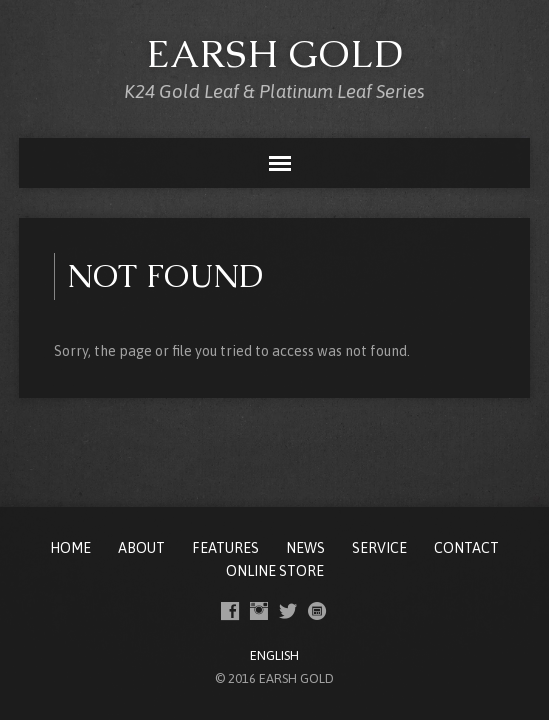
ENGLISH (274, 655)
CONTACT (466, 548)
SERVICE (379, 548)
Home (70, 548)
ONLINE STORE (275, 571)
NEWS (305, 548)
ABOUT (141, 548)
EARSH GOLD (275, 53)
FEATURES (225, 548)
